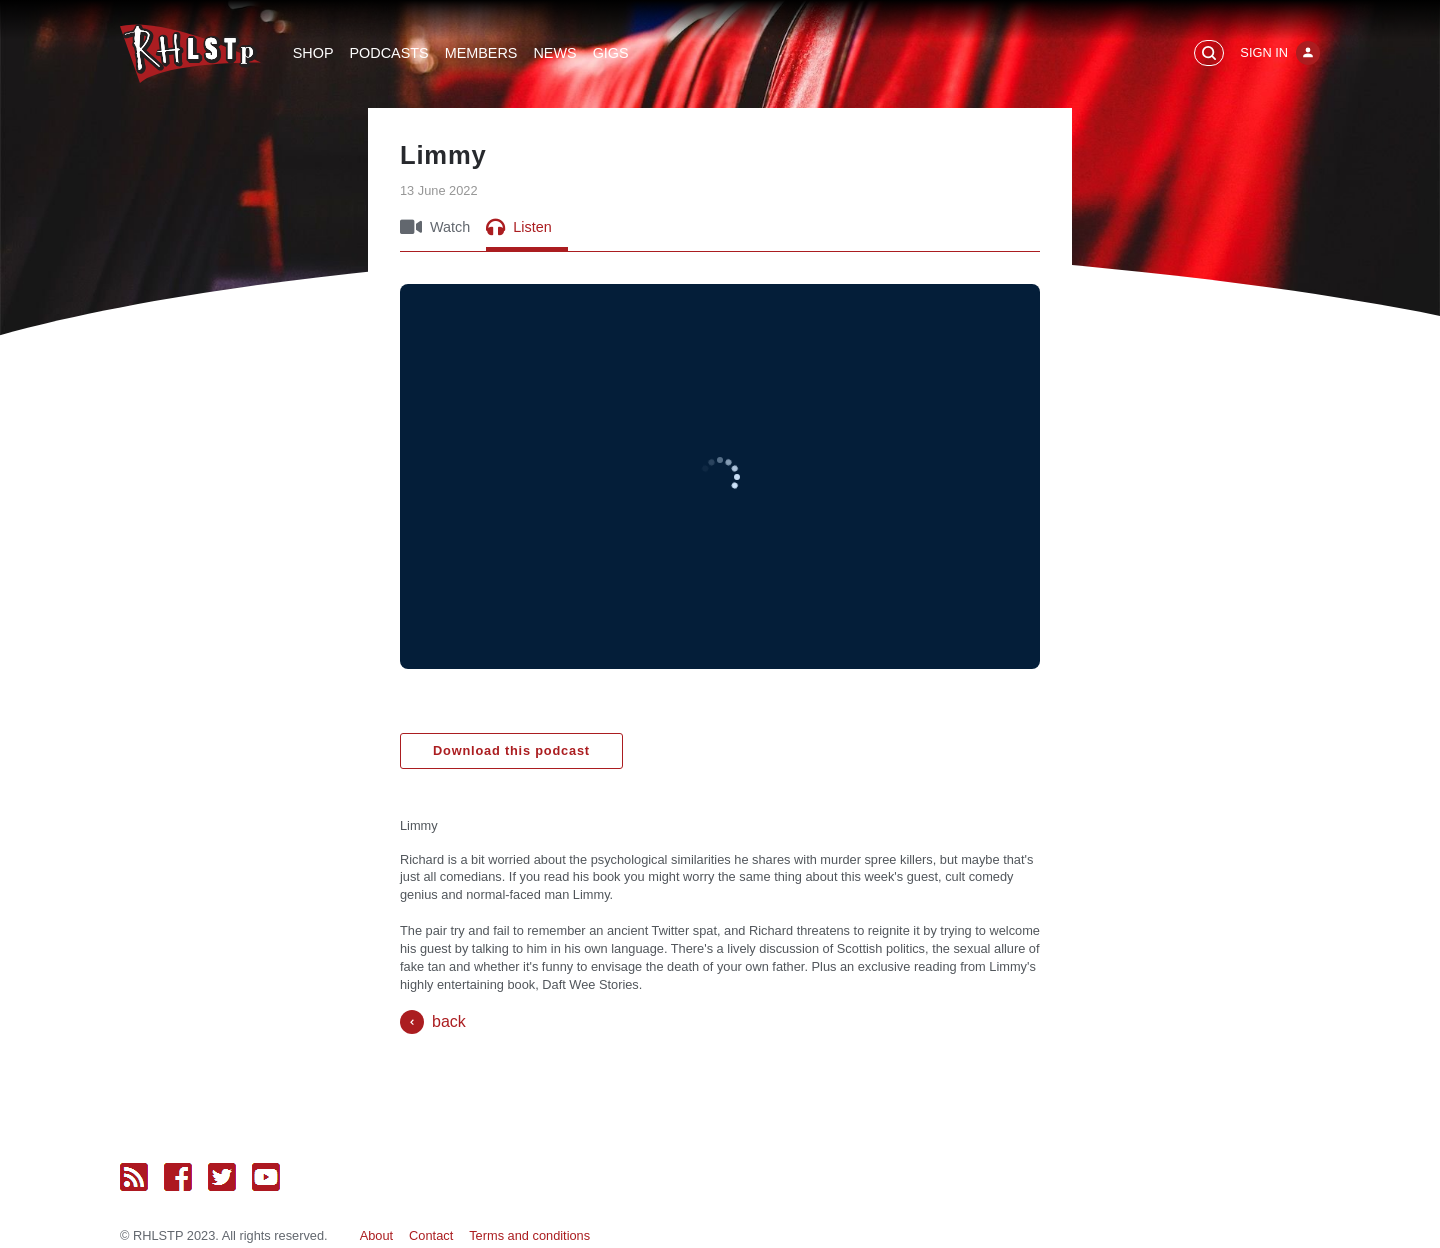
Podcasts (389, 53)
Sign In (1264, 52)
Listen (518, 227)
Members (481, 53)
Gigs (611, 53)
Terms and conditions (529, 1235)
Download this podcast (511, 750)
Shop (313, 53)
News (554, 53)
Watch (435, 227)
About (376, 1235)
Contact (431, 1235)
